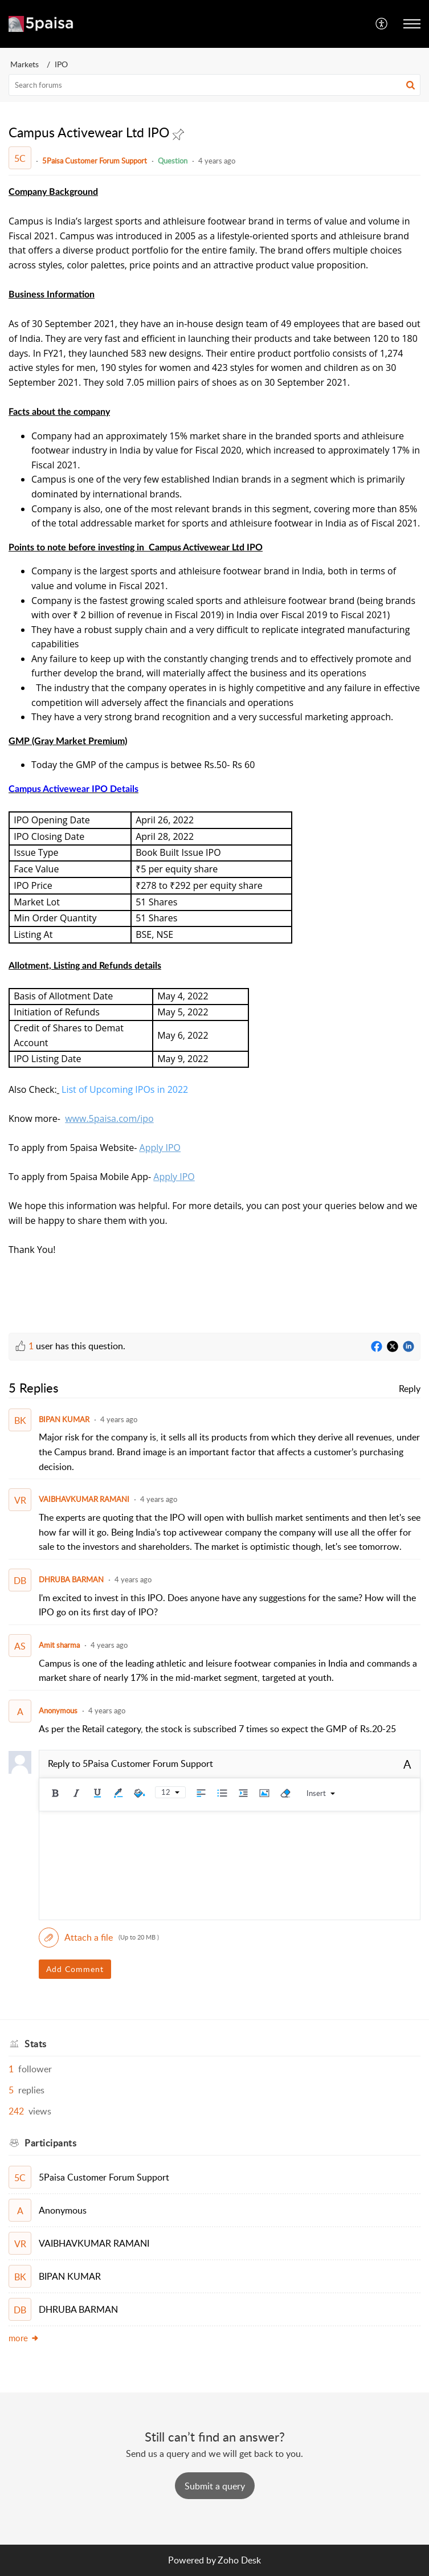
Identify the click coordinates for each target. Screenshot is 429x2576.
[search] (214, 85)
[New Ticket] (215, 2486)
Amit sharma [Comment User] (59, 1645)
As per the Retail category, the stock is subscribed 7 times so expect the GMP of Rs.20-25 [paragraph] (217, 1728)
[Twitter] (392, 1347)
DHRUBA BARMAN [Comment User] (71, 1579)
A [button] (407, 1764)
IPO (61, 64)
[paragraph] (214, 750)
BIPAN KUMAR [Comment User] (64, 1419)
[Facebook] (376, 1347)
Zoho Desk (239, 2560)
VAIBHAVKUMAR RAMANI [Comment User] (84, 1499)
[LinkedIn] (408, 1347)
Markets (24, 64)
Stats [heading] (35, 2044)
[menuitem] (382, 24)
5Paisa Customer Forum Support (94, 161)
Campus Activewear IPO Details (73, 789)
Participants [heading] (50, 2143)
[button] (382, 24)
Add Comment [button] (75, 1968)
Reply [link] (409, 1388)
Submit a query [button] (215, 2486)
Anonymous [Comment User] (58, 1710)
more (24, 2338)
